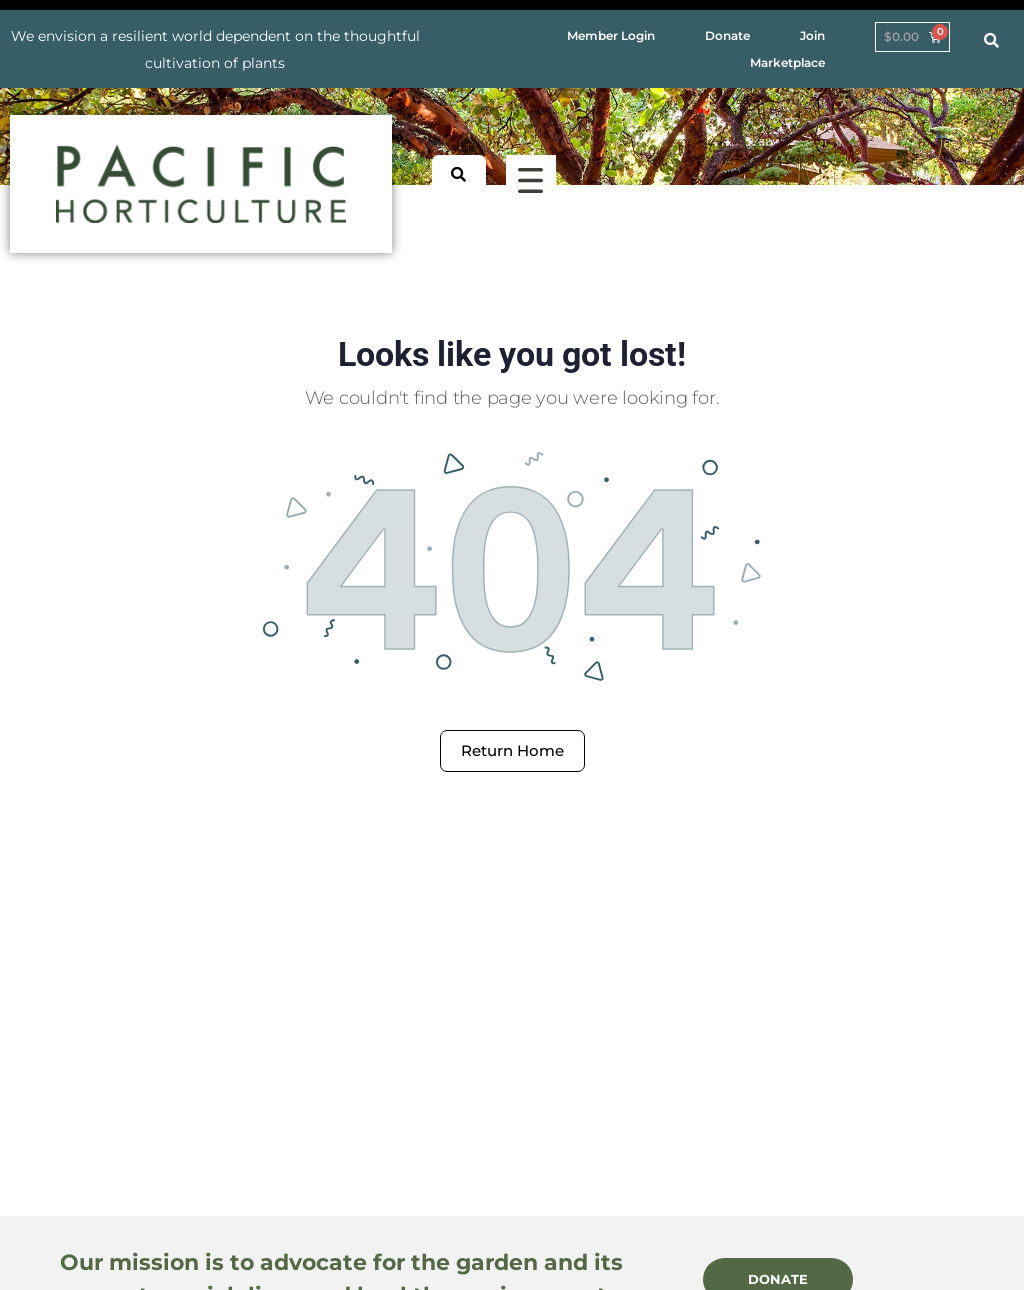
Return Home (512, 750)
